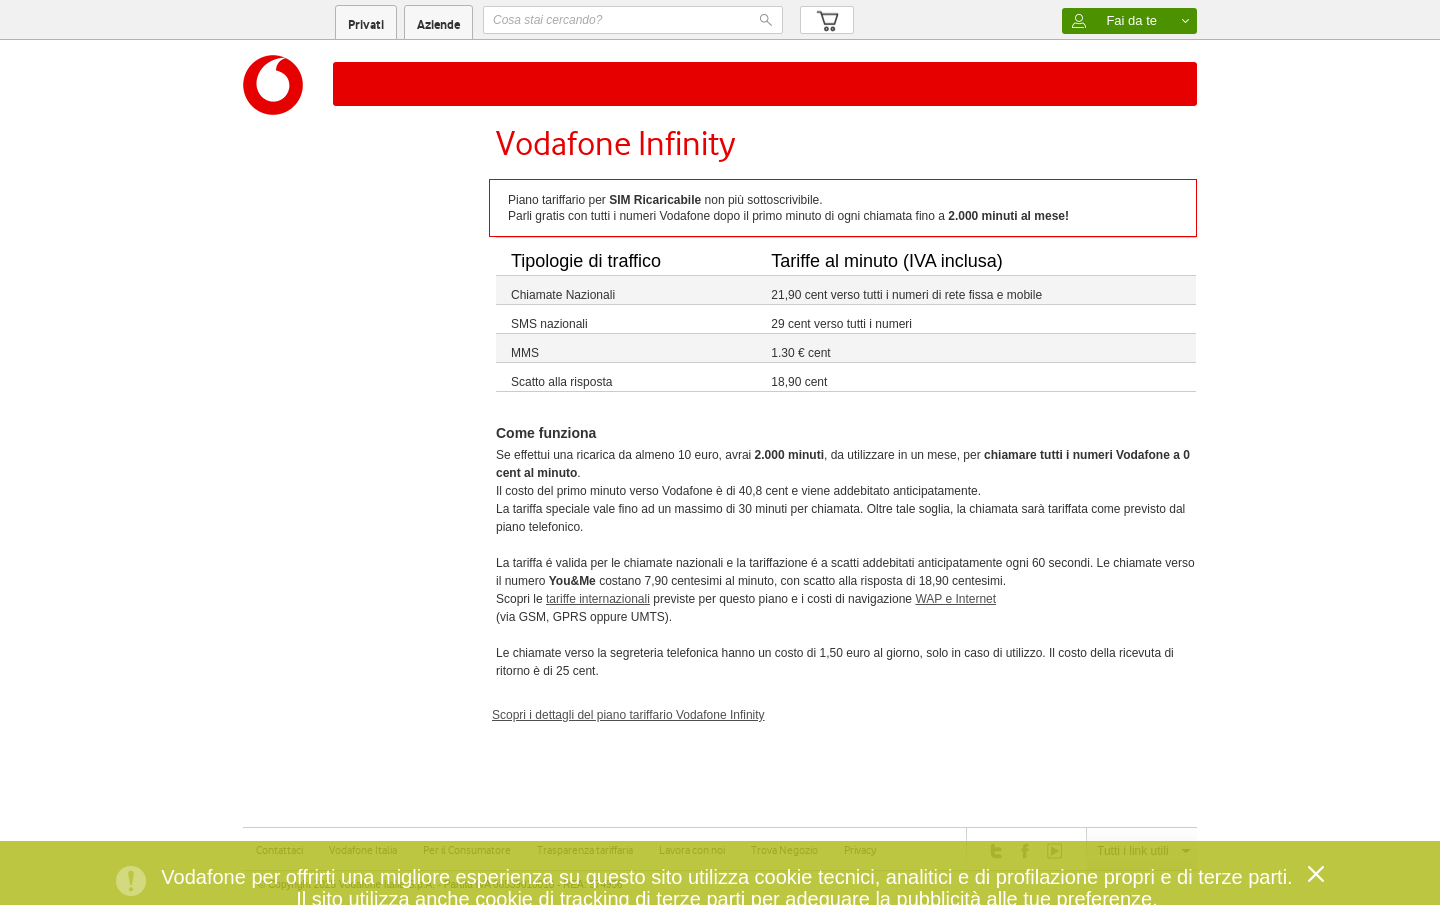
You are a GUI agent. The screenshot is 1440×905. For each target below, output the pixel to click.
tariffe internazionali (598, 599)
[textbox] (633, 20)
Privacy (860, 850)
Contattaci (279, 850)
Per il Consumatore (467, 850)
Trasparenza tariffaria (585, 850)
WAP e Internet (955, 599)
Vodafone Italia (363, 850)
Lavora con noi (692, 850)
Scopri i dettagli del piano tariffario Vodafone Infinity (628, 715)
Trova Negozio (784, 850)
